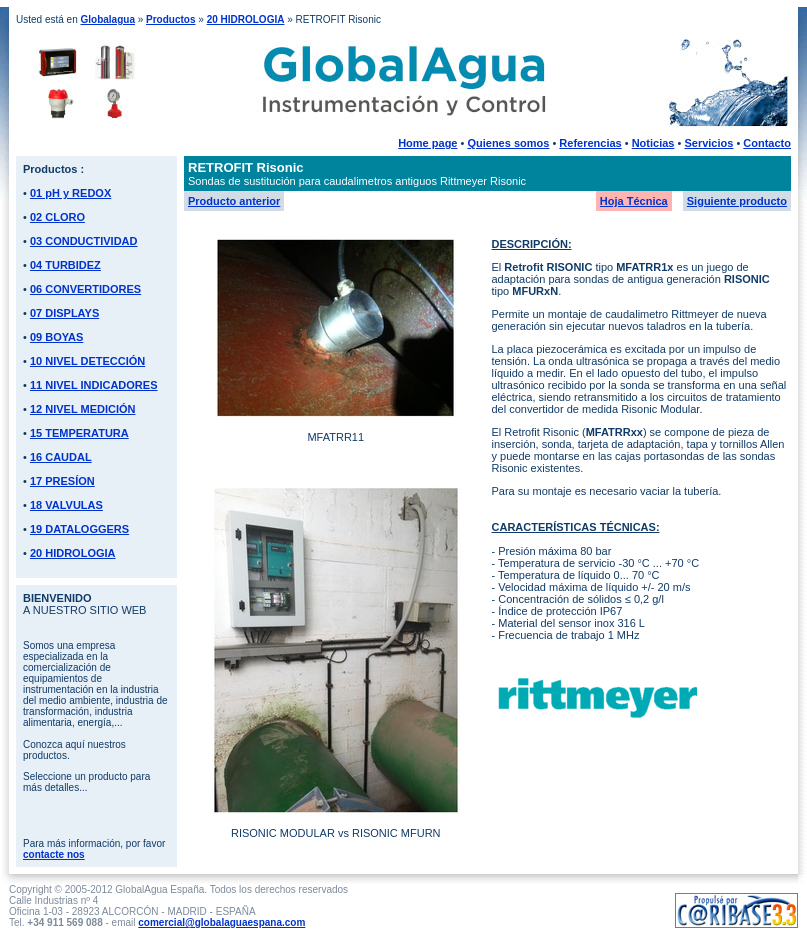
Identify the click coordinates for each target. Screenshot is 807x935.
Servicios (708, 143)
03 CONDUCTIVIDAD (84, 241)
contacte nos (54, 854)
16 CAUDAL (61, 457)
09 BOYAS (56, 337)
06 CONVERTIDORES (85, 289)
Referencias (590, 143)
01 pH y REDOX (70, 193)
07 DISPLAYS (64, 313)
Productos (170, 19)
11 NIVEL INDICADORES (94, 385)
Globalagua (107, 19)
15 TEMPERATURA (79, 433)
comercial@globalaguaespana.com (221, 922)
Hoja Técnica (634, 201)
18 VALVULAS (66, 505)
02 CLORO (57, 217)
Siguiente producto (737, 201)
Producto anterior (234, 201)
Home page (427, 143)
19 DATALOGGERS (79, 529)
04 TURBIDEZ (65, 265)
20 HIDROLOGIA (246, 19)
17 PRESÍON (62, 481)
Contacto (767, 143)
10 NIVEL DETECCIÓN (87, 361)
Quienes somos (508, 143)
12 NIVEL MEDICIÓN (83, 409)
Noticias (653, 143)
